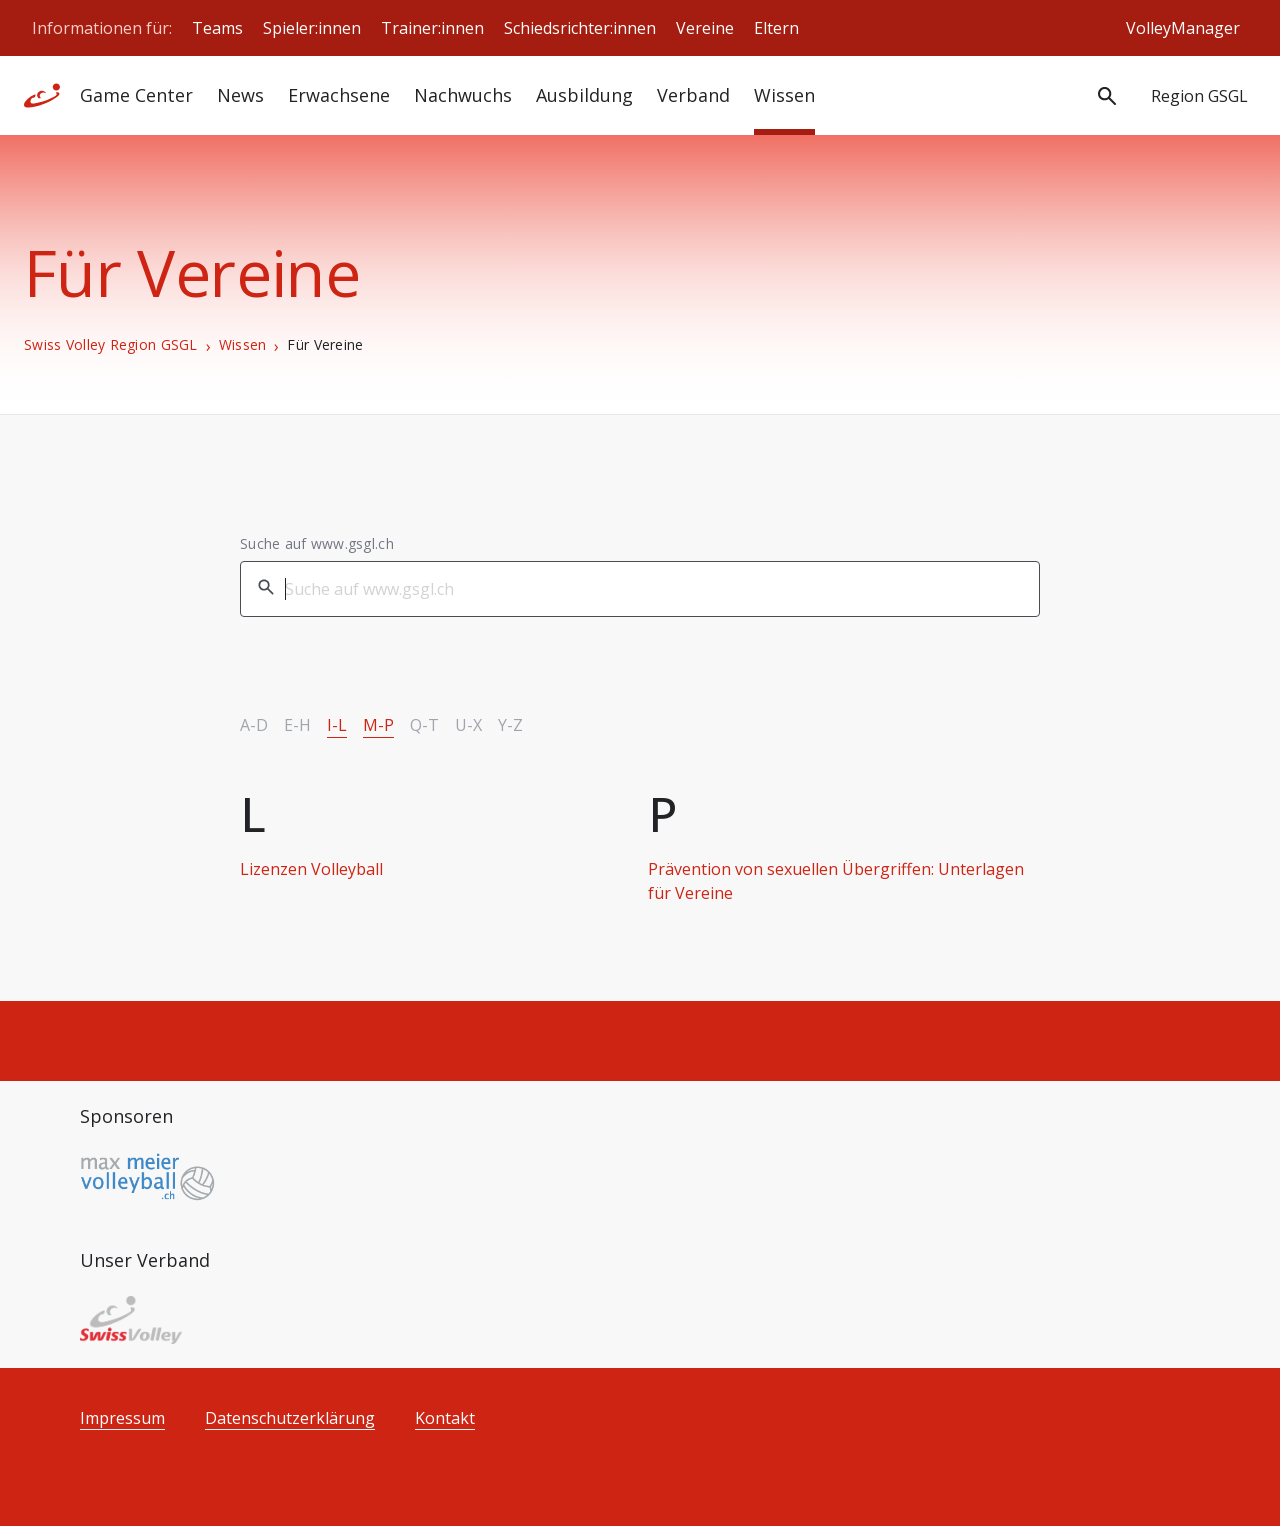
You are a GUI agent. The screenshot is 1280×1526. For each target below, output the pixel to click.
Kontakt (445, 1418)
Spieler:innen (312, 28)
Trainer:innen (432, 28)
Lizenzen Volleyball (311, 869)
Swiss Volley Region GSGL (111, 345)
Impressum (122, 1418)
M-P (378, 725)
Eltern (776, 28)
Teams (217, 28)
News (240, 95)
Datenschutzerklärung (290, 1418)
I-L (337, 725)
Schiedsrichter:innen (580, 28)
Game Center (136, 95)
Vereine (705, 28)
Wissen (784, 95)
